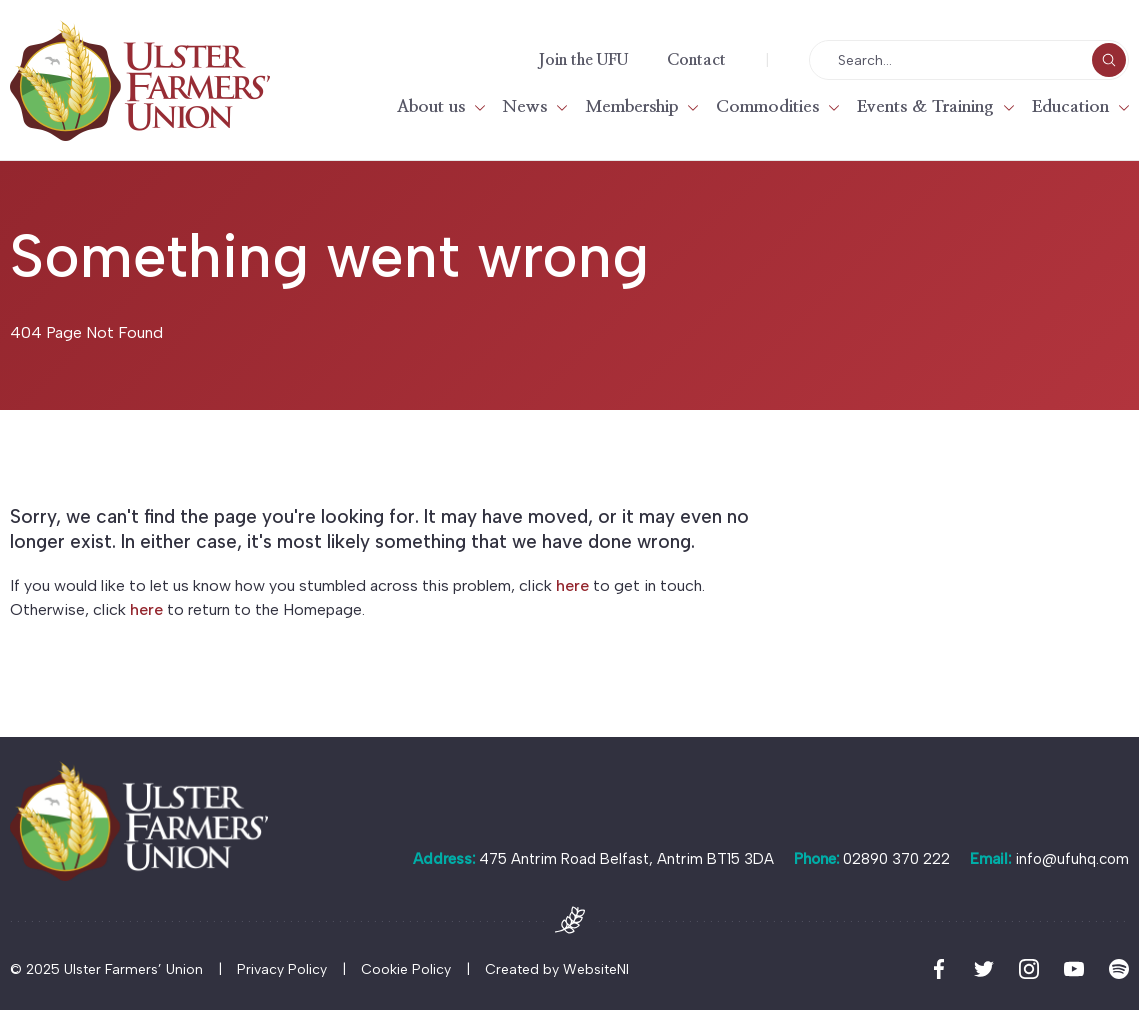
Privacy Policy (282, 969)
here (572, 585)
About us (431, 106)
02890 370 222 (896, 859)
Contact (696, 60)
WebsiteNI (596, 969)
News (525, 106)
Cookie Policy (406, 969)
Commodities (767, 106)
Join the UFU (583, 60)
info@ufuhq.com (1072, 859)
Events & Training (925, 106)
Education (1070, 106)
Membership (631, 106)
